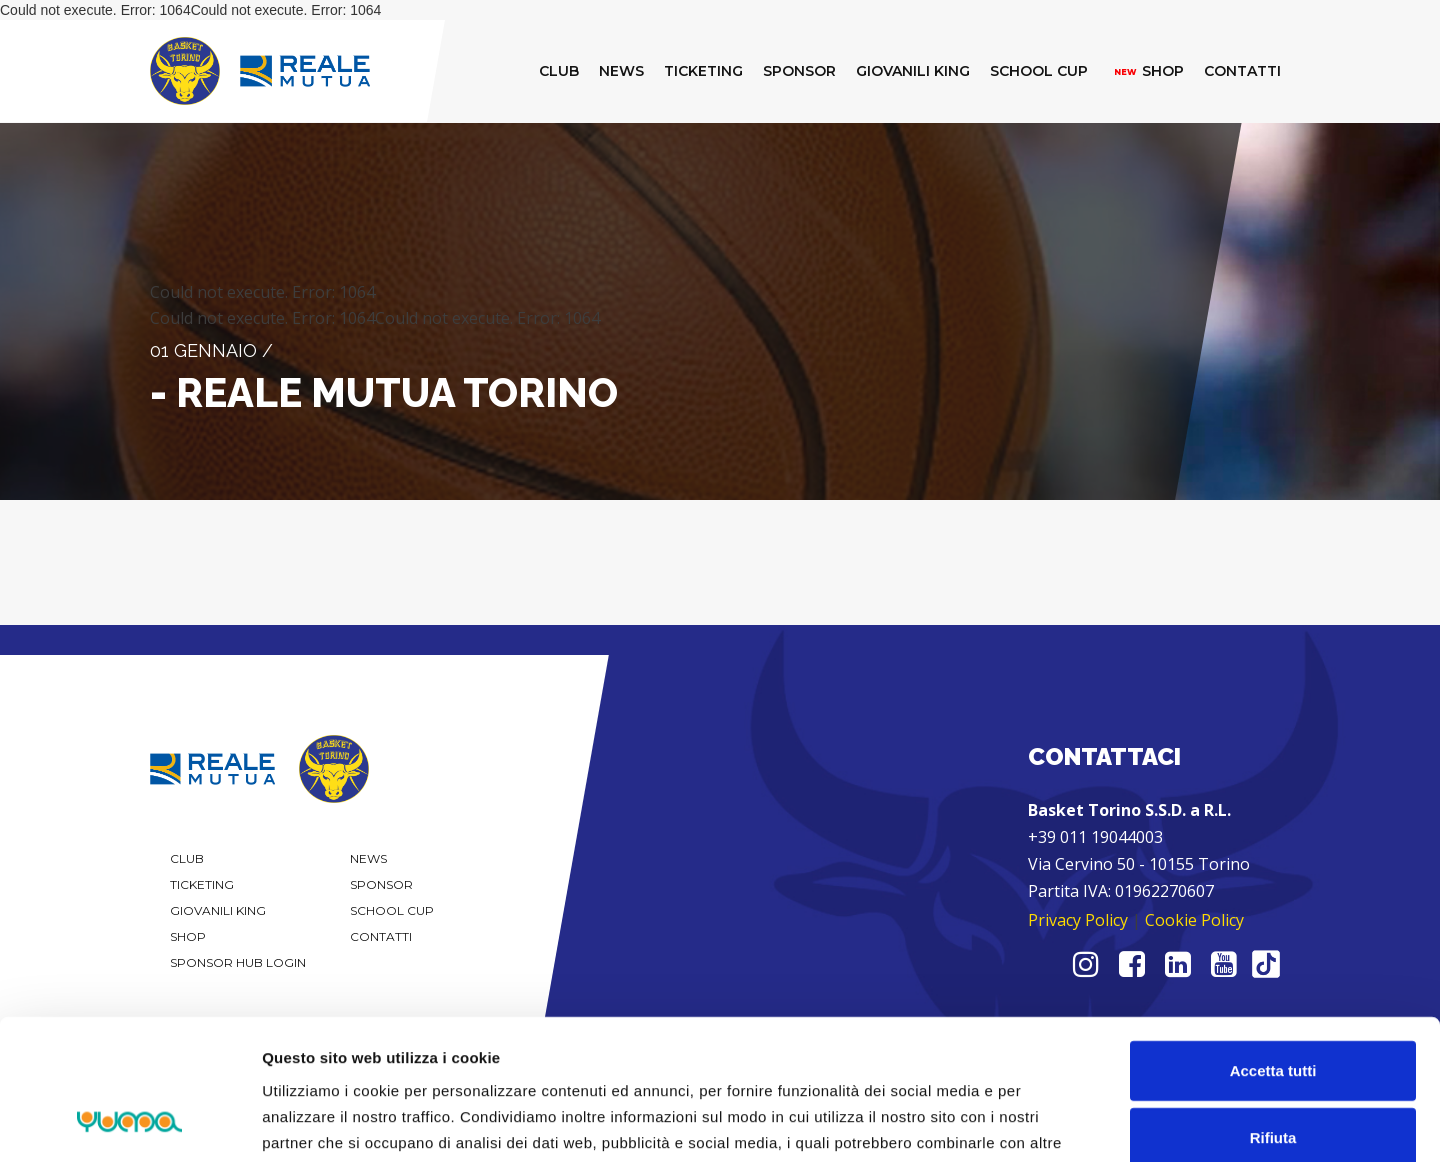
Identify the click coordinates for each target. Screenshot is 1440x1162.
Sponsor (381, 884)
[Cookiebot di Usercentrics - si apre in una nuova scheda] (129, 1123)
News (368, 858)
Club (187, 858)
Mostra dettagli (1052, 1122)
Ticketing (202, 884)
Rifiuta (1273, 1010)
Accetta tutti (1273, 942)
